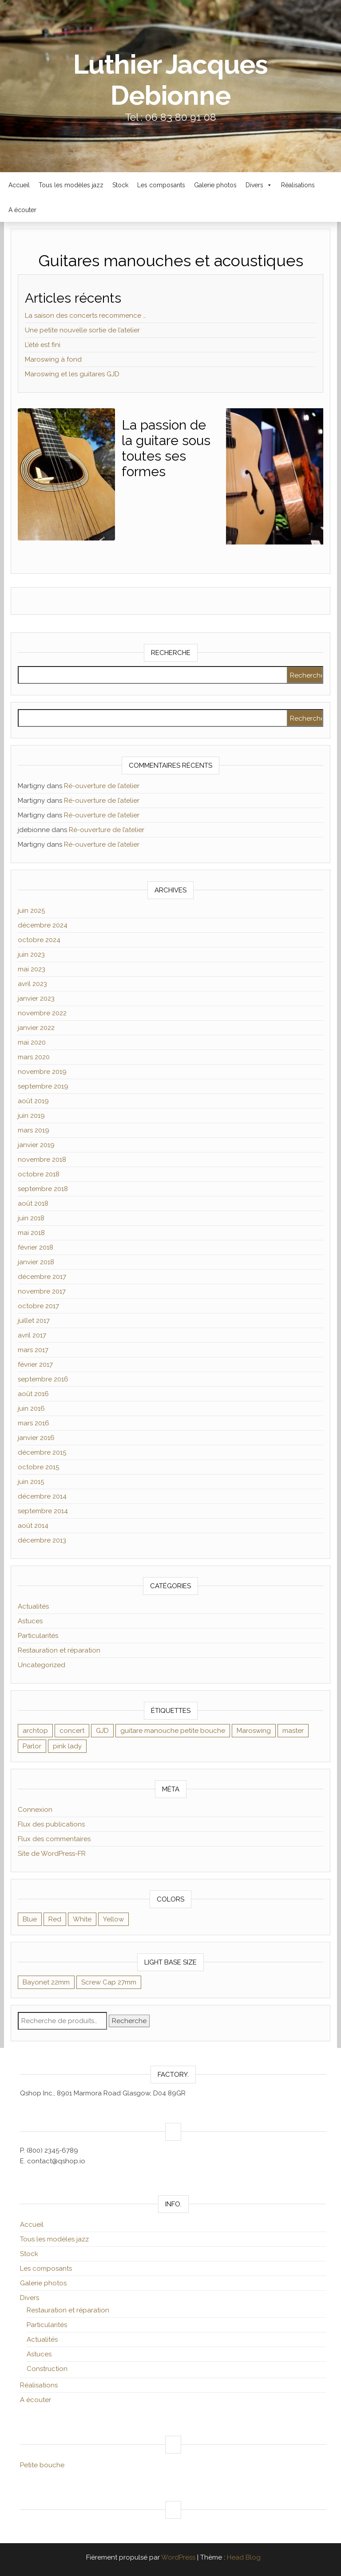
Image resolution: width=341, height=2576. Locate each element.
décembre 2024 (42, 925)
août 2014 (33, 1526)
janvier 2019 (36, 1145)
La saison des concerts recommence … (85, 316)
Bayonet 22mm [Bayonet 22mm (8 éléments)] (46, 1982)
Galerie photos (215, 185)
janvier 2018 (36, 1262)
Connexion (35, 1810)
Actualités (33, 1606)
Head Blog (244, 2557)
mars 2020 (34, 1057)
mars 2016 (33, 1423)
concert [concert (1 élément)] (71, 1731)
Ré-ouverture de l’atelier (101, 786)
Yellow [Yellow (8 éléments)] (113, 1919)
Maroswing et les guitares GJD (72, 374)
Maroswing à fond (53, 359)
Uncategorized (41, 1665)
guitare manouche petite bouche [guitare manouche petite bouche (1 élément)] (172, 1731)
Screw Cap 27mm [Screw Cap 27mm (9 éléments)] (108, 1982)
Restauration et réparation (59, 1650)
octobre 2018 (38, 1174)
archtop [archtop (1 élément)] (35, 1731)
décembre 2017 (42, 1277)
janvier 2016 (36, 1438)
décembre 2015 (42, 1452)
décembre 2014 (42, 1496)
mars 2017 (33, 1350)
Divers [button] (259, 185)
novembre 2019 (42, 1072)
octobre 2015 (38, 1467)
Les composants (161, 185)
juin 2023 (31, 955)
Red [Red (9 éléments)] (54, 1919)
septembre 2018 (43, 1189)
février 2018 (35, 1247)
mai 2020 (32, 1042)
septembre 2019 (43, 1086)
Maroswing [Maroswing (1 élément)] (254, 1731)
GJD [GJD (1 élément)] (102, 1731)
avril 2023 (32, 984)
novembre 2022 (42, 1013)
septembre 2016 (43, 1379)
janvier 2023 (36, 998)
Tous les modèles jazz (71, 185)
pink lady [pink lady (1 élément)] (67, 1746)
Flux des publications (51, 1824)
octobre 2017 (38, 1306)
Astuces (30, 1621)
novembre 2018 (42, 1160)
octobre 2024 (39, 940)
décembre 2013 (42, 1540)
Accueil (19, 185)
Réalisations (298, 185)
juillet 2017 (34, 1321)
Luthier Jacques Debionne (170, 80)
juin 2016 (31, 1408)
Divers (29, 2298)
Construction (47, 2369)
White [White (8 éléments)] (82, 1919)
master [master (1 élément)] (293, 1731)
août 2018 (33, 1203)
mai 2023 (31, 969)
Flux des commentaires (54, 1839)
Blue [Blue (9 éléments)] (30, 1919)
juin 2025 (31, 911)
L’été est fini (42, 345)
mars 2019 (33, 1130)
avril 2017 (32, 1335)
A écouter (22, 209)
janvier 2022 (36, 1028)
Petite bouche (42, 2465)
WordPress (178, 2557)
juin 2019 (31, 1116)
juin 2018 (31, 1218)
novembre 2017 (42, 1291)
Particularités (38, 1636)
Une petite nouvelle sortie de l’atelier (82, 330)
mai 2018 (31, 1233)
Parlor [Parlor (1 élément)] (32, 1746)
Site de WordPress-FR (52, 1854)
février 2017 (35, 1365)
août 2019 (33, 1101)
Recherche (129, 2021)
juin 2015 (31, 1482)
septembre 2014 (43, 1511)
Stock (120, 185)
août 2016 (33, 1394)
